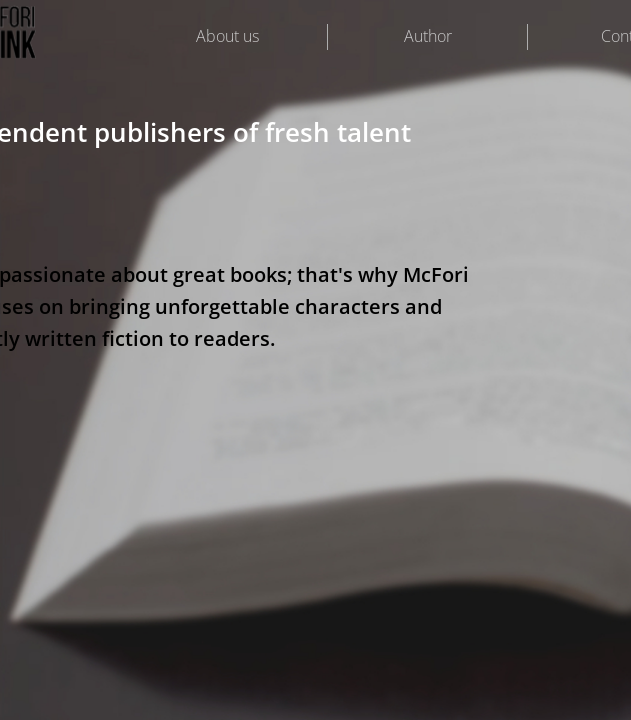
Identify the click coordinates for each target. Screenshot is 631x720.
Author (428, 36)
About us (227, 36)
